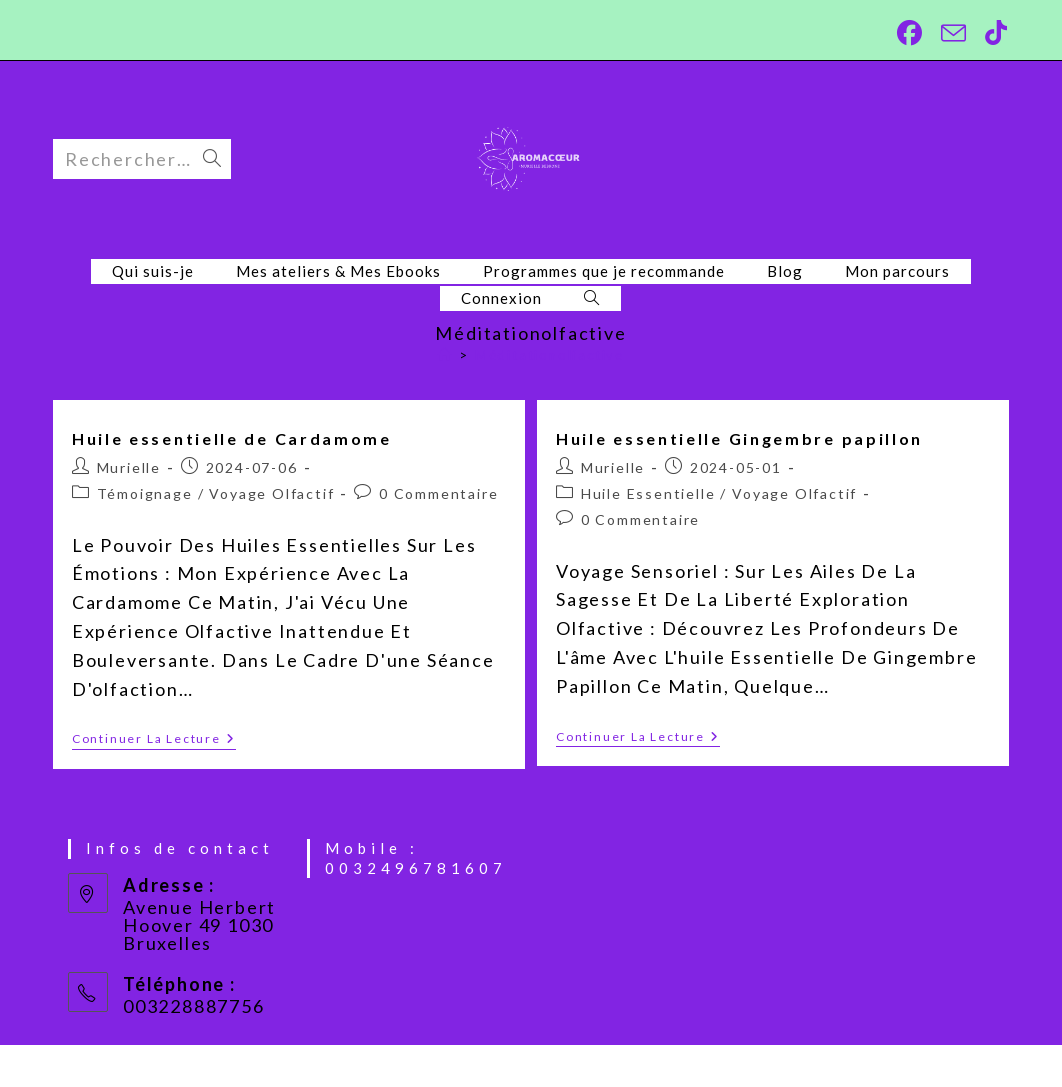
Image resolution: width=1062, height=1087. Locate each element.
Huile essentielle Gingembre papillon (739, 438)
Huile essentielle (648, 493)
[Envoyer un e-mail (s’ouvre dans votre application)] (951, 33)
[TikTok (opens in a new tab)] (991, 33)
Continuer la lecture (154, 740)
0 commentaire (438, 493)
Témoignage (145, 493)
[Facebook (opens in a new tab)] (907, 33)
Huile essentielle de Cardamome (232, 438)
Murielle (129, 467)
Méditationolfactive (549, 355)
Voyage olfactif (271, 493)
